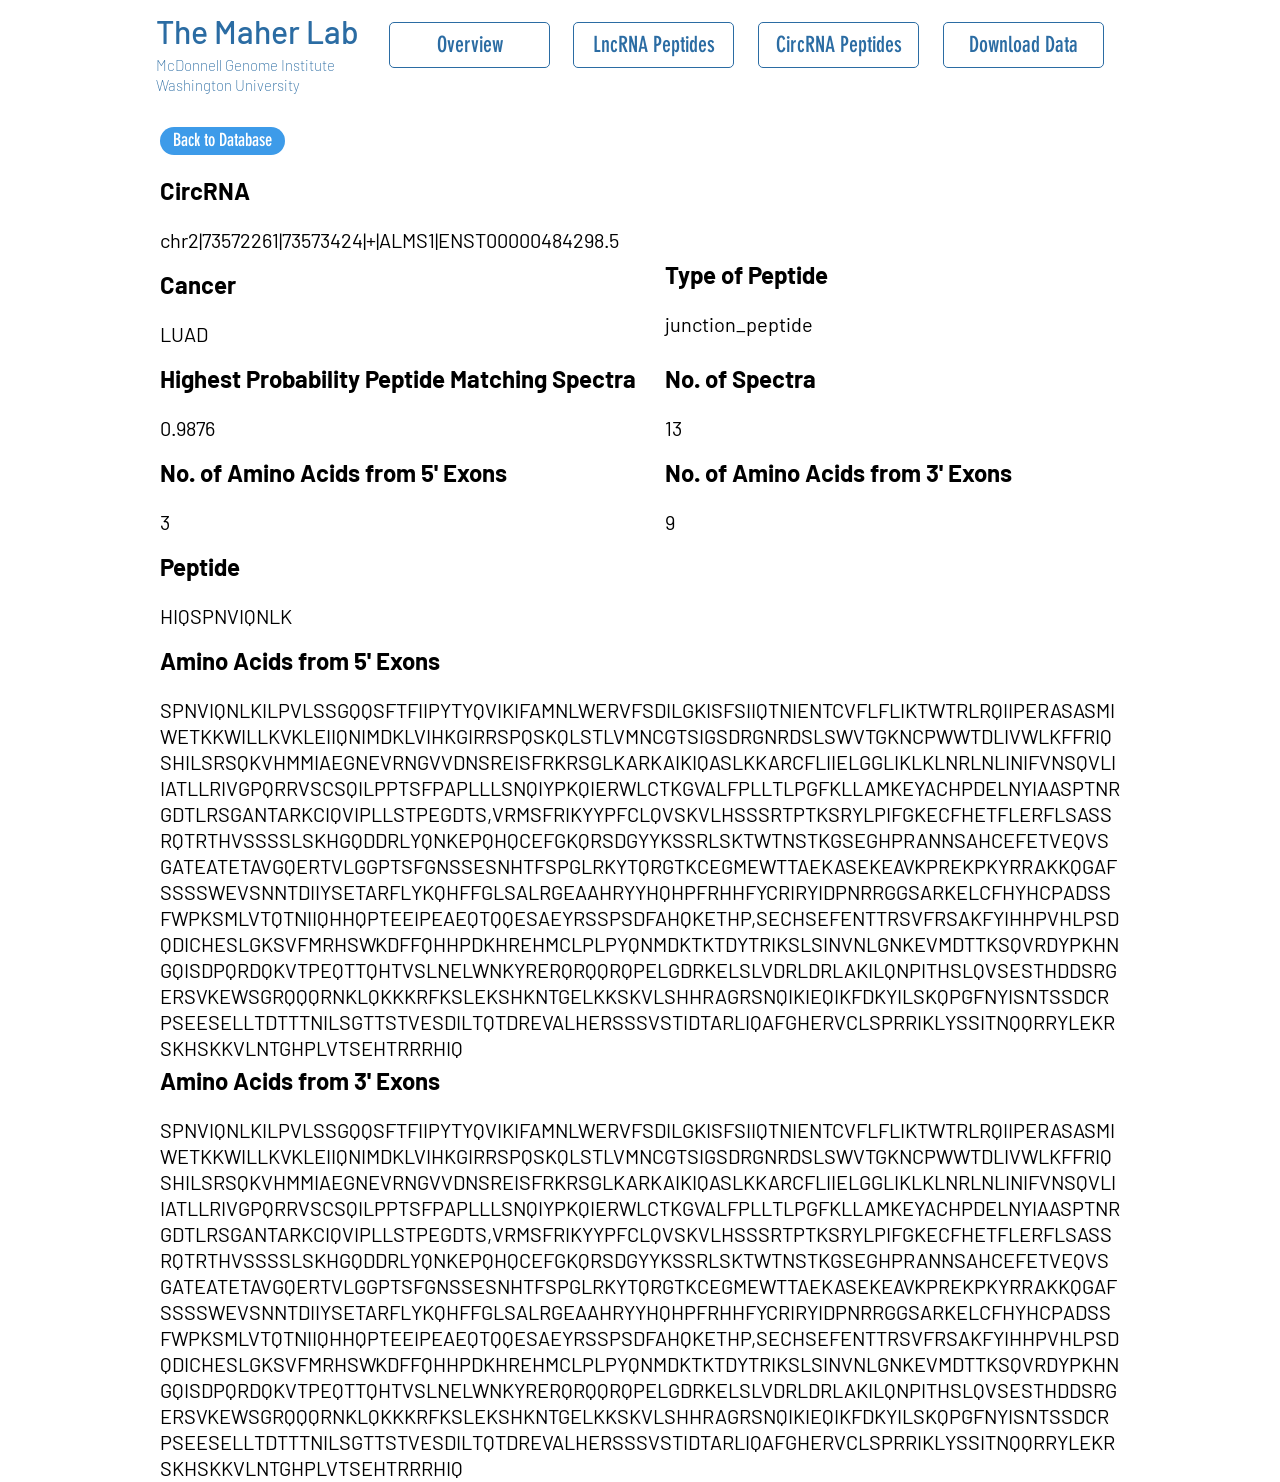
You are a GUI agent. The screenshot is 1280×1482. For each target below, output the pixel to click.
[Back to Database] (222, 141)
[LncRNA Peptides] (653, 45)
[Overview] (469, 45)
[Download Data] (1023, 45)
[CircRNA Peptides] (838, 45)
